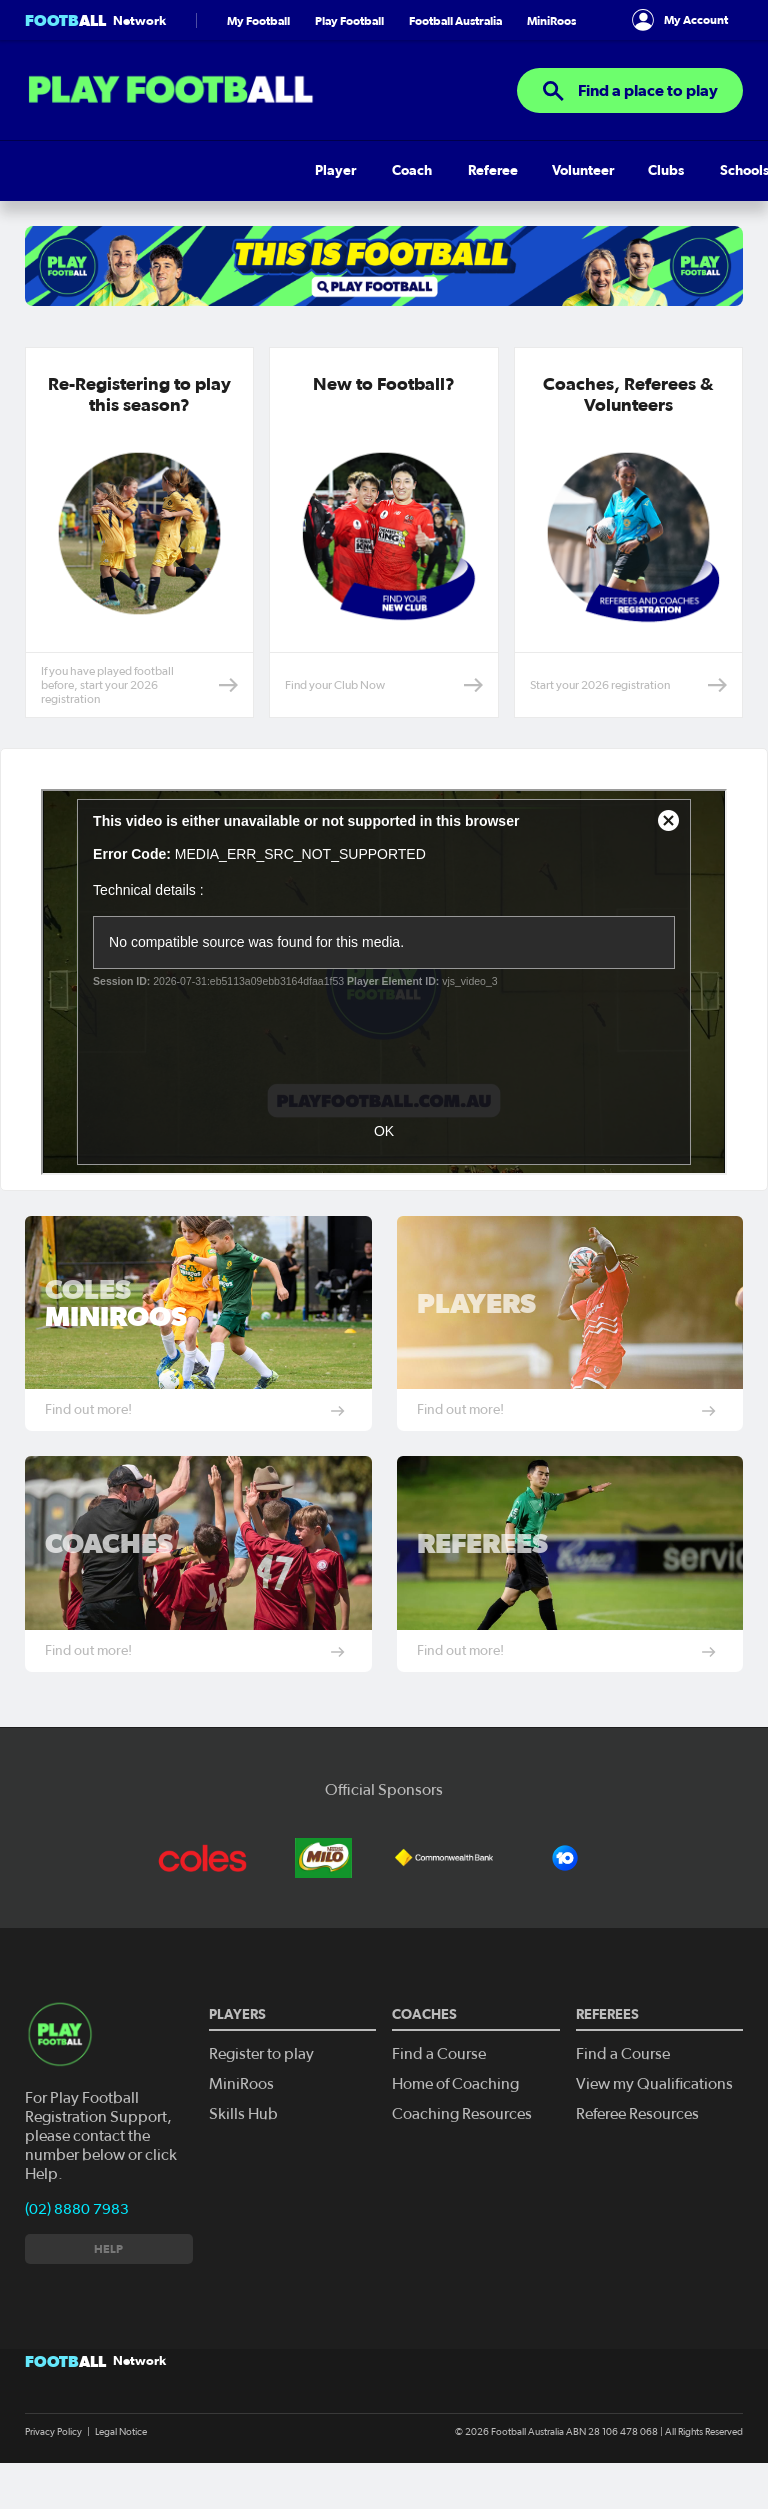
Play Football (349, 50)
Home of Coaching (452, 2112)
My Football (258, 50)
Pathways (430, 200)
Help (573, 200)
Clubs (300, 200)
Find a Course (435, 2083)
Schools (358, 200)
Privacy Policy (53, 2462)
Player (45, 200)
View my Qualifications (649, 2112)
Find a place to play (630, 121)
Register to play (259, 2083)
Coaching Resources (457, 2141)
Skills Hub (510, 200)
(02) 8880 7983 (77, 2239)
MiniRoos (551, 50)
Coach (102, 200)
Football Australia (455, 50)
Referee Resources (634, 2141)
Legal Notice (121, 2462)
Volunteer (235, 200)
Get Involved (646, 200)
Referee (163, 200)
